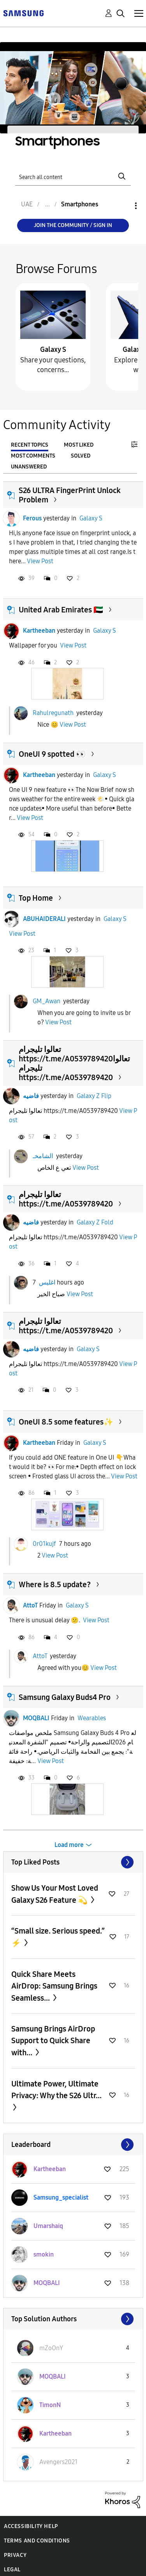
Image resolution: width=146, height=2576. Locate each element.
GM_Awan (46, 1001)
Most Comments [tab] (33, 455)
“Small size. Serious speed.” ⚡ (58, 1937)
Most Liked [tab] (78, 445)
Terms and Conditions (37, 2540)
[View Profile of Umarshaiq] (48, 2226)
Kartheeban (39, 630)
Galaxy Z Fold (95, 1222)
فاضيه (31, 1096)
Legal (12, 2569)
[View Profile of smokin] (43, 2254)
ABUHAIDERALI (44, 919)
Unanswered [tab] (29, 466)
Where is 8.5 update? (55, 1584)
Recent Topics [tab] (29, 445)
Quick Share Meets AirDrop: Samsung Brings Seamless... (54, 1986)
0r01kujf (44, 1543)
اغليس (47, 1282)
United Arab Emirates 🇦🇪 (61, 609)
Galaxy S (53, 349)
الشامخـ (43, 1155)
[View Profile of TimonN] (50, 2405)
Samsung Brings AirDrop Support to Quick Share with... (53, 2040)
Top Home (36, 898)
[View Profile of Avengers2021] (58, 2462)
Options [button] (123, 206)
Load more (69, 1845)
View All (73, 1862)
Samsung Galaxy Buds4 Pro (65, 1697)
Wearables (91, 1718)
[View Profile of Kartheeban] (49, 2169)
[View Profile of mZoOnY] (51, 2348)
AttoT (30, 1605)
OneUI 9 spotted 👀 (52, 754)
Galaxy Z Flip (94, 1096)
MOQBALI (36, 1718)
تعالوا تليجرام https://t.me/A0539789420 (66, 1199)
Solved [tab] (80, 455)
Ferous (32, 518)
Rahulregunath (53, 713)
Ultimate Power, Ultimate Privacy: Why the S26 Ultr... (56, 2089)
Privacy (15, 2555)
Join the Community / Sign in (73, 225)
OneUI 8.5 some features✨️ (66, 1421)
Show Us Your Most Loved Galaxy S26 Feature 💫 (54, 1894)
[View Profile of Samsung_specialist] (60, 2197)
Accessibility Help (31, 2526)
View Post (40, 561)
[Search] (73, 176)
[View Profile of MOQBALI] (46, 2283)
